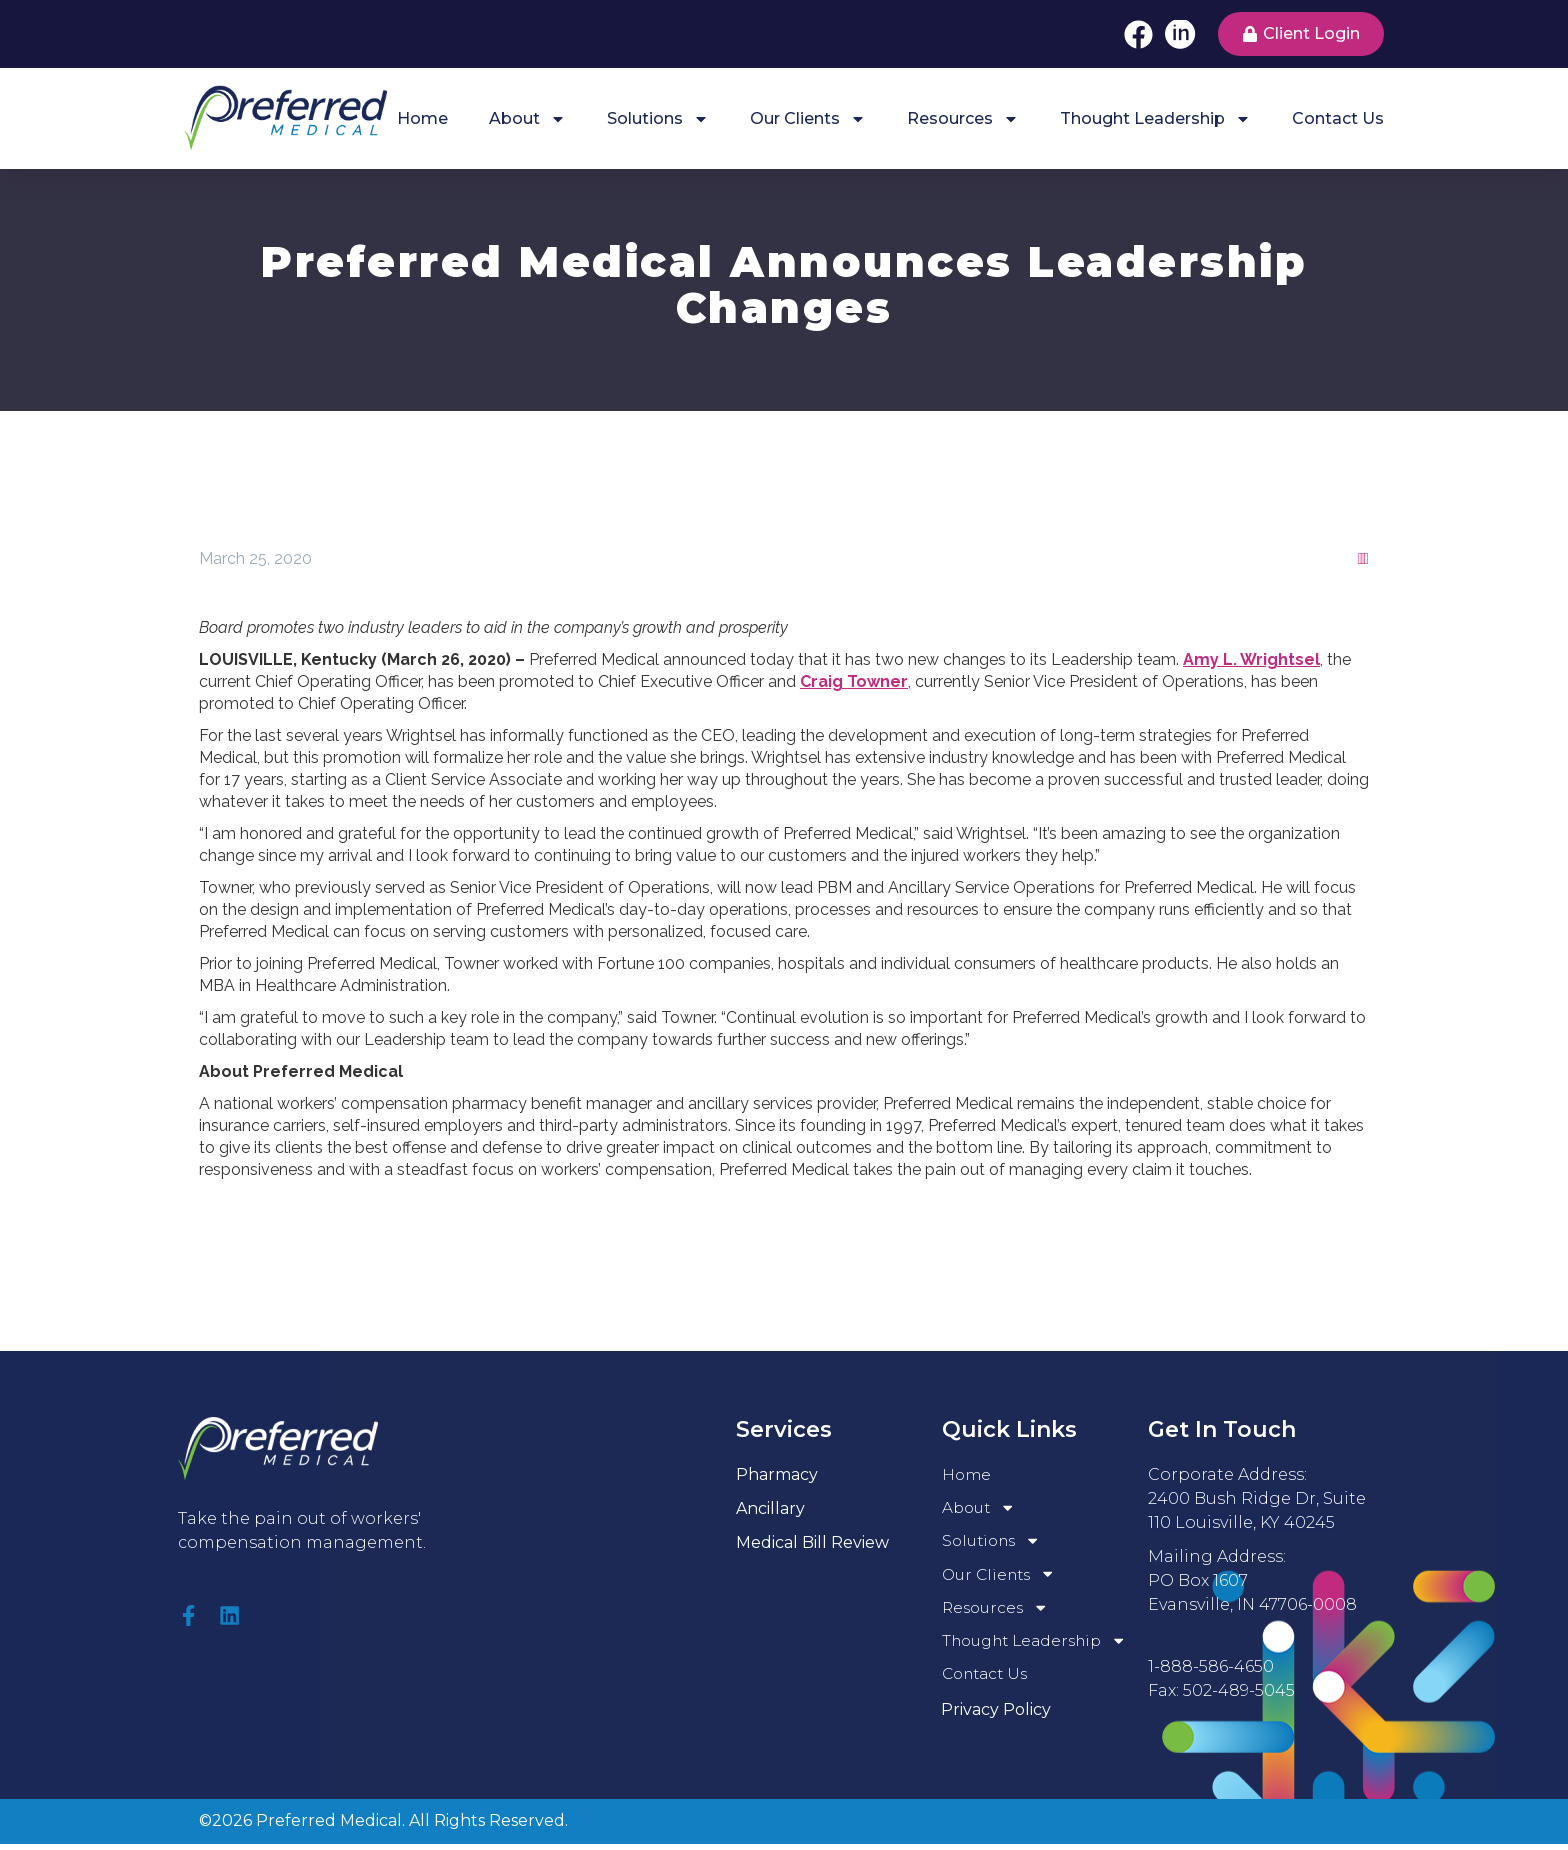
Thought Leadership (1155, 119)
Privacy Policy (996, 1715)
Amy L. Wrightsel (1251, 659)
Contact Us (1338, 118)
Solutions (658, 119)
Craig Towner (854, 681)
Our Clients (808, 119)
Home (422, 118)
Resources (963, 119)
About (527, 119)
